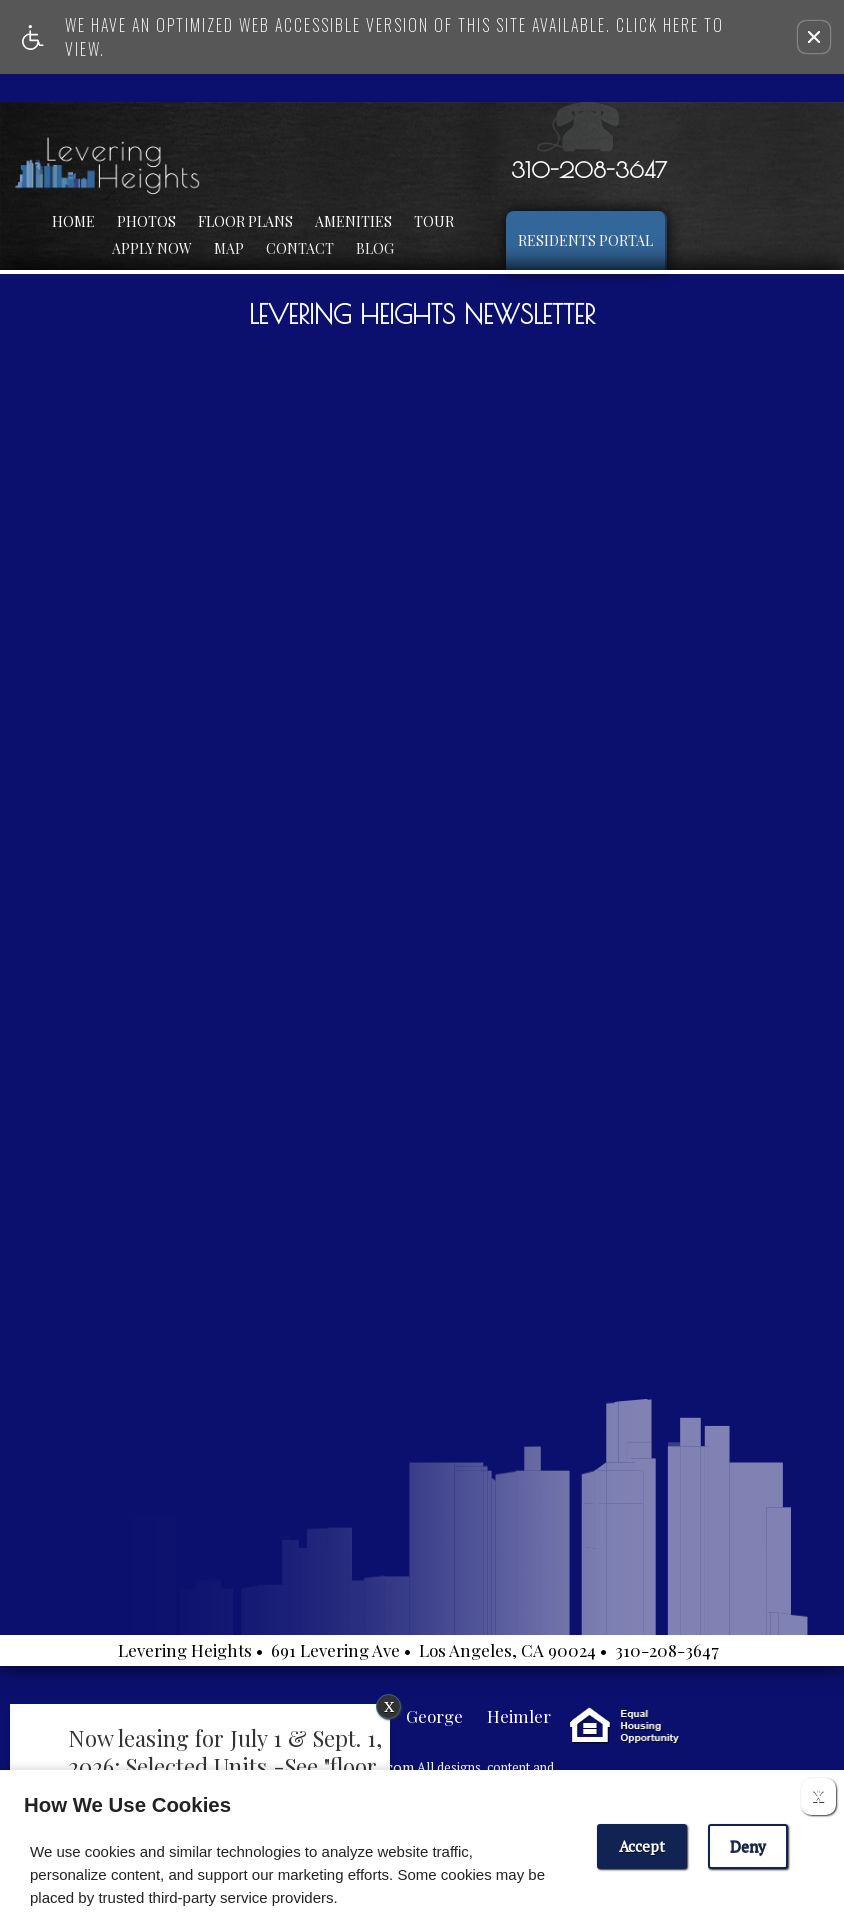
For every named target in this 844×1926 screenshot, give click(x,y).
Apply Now (152, 248)
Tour (434, 221)
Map (229, 248)
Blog (375, 248)
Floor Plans (245, 221)
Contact (300, 248)
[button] (814, 37)
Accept (642, 1846)
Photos (146, 221)
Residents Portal (585, 240)
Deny (748, 1846)
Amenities (353, 221)
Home (73, 221)
